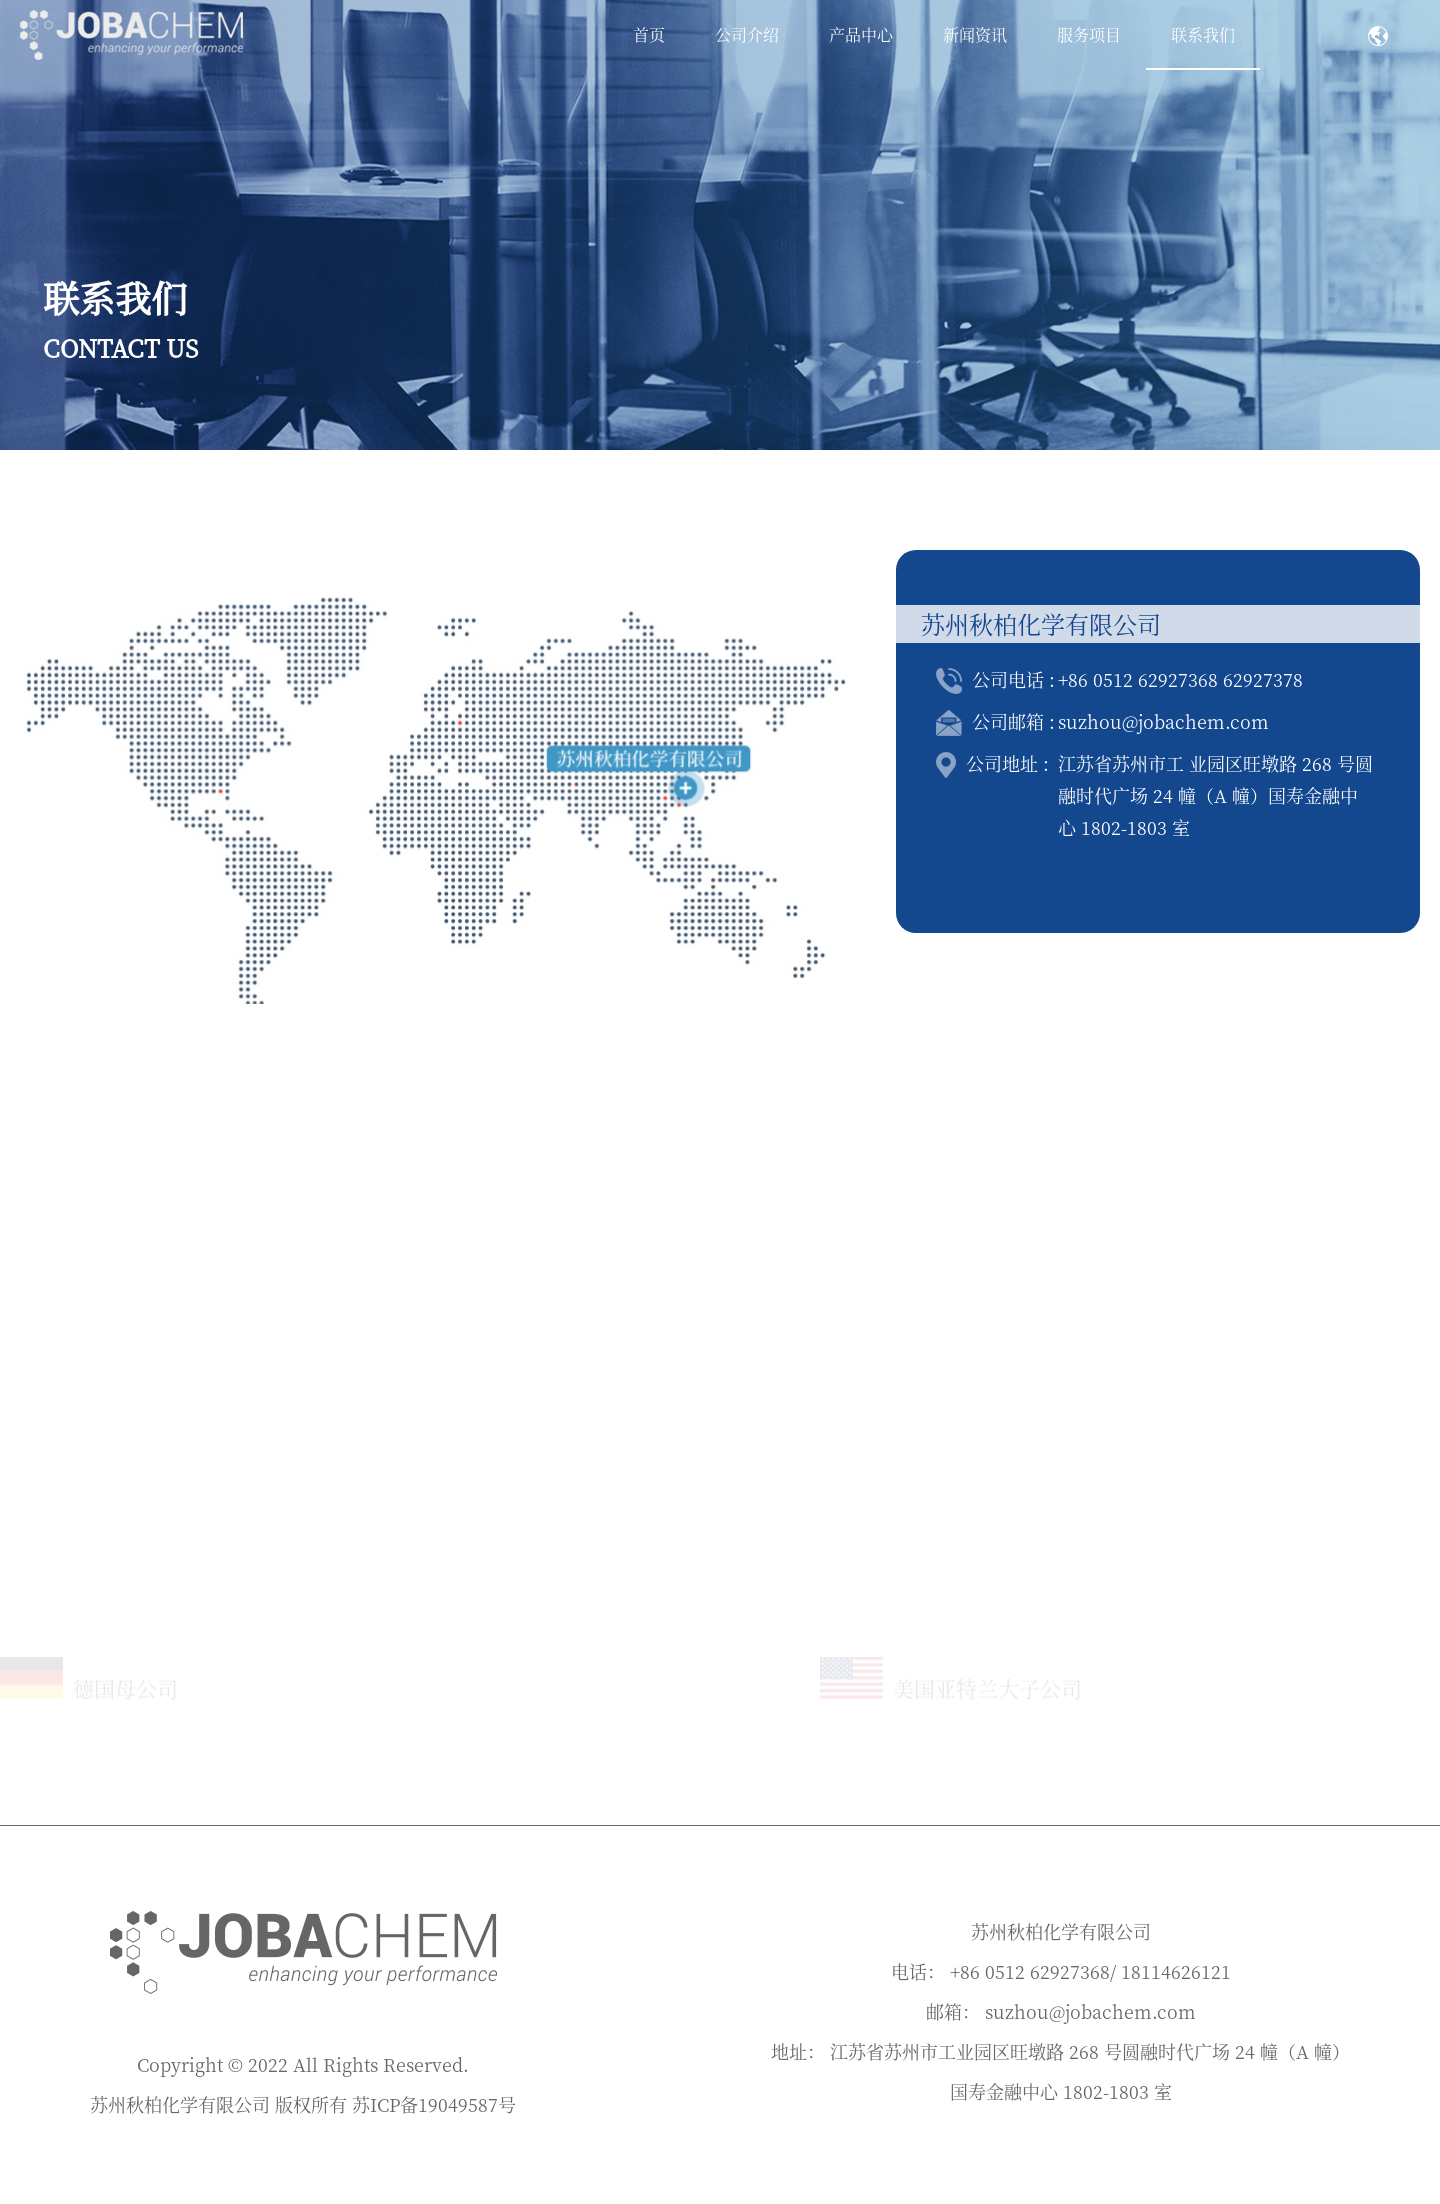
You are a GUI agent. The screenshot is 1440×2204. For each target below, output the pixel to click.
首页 (649, 34)
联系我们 (1203, 34)
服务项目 (1089, 34)
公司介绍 (747, 34)
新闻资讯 (975, 34)
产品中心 (861, 34)
